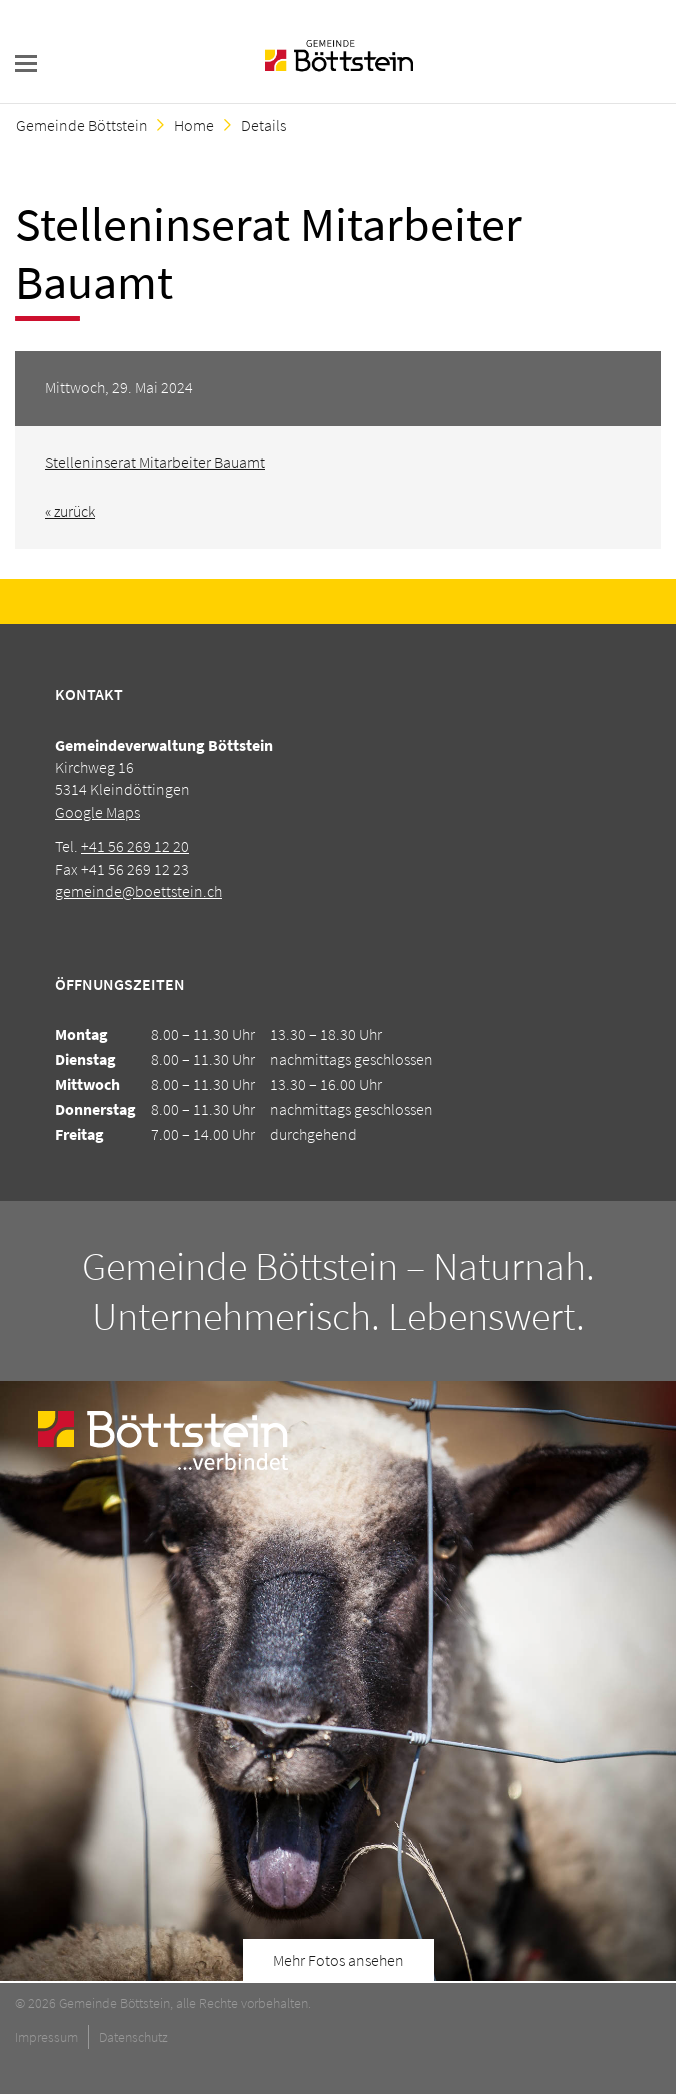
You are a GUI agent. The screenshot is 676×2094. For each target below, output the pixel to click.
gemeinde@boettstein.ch (138, 891)
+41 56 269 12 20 (135, 846)
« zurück (70, 511)
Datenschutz (133, 2037)
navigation (26, 63)
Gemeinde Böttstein (82, 125)
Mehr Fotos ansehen (338, 1960)
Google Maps (97, 812)
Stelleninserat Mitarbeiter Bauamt (155, 462)
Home (194, 125)
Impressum (46, 2037)
